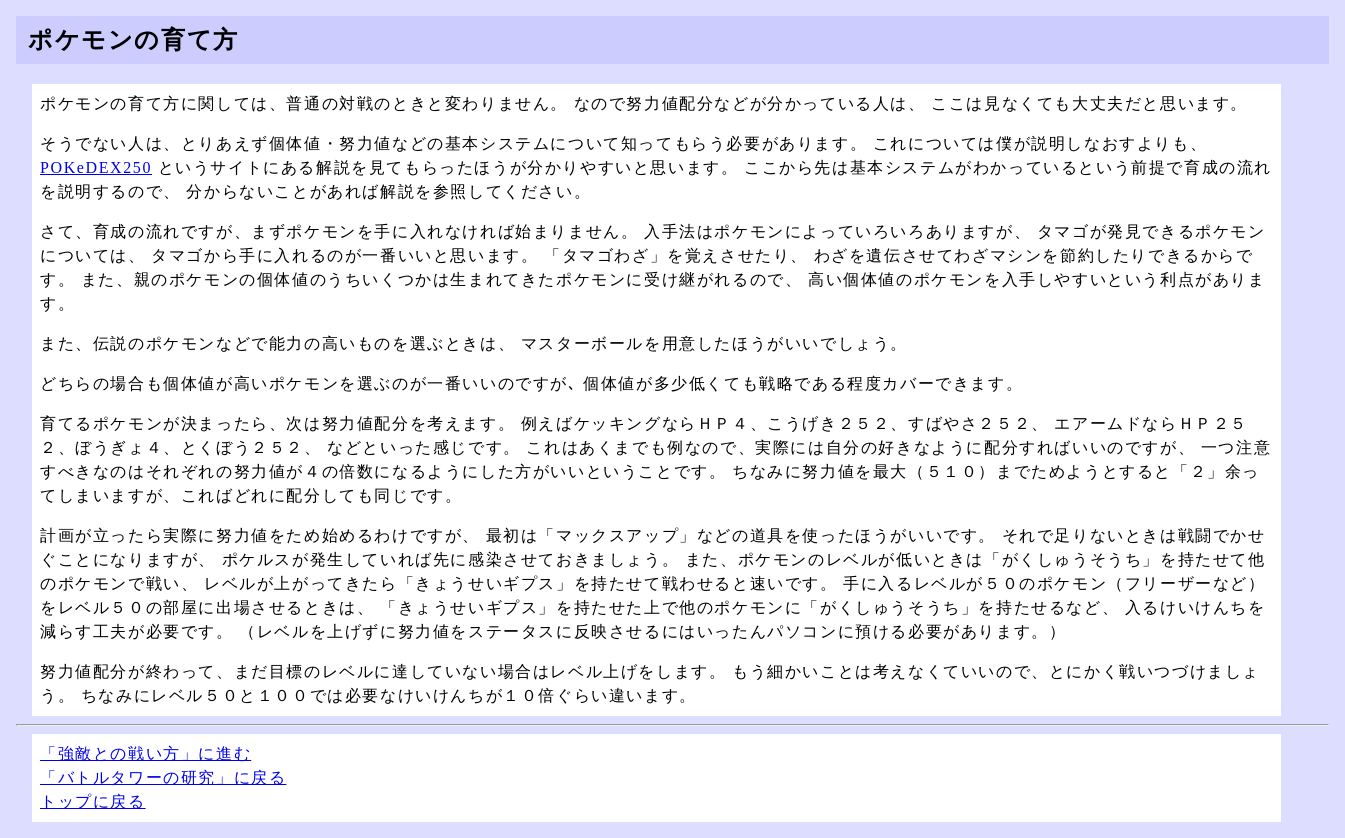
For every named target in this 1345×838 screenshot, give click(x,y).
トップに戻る (93, 801)
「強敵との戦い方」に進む (145, 753)
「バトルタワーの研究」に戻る (163, 777)
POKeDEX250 (96, 167)
